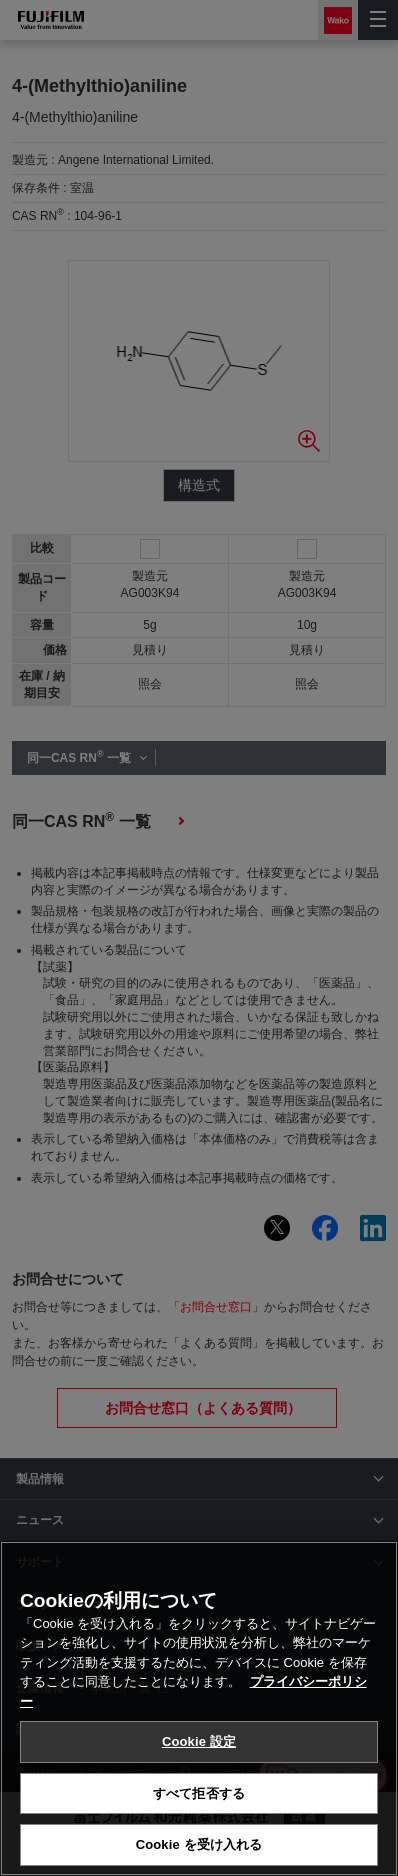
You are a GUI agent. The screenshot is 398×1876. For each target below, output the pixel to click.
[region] (199, 1708)
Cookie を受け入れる (199, 1844)
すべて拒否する (199, 1793)
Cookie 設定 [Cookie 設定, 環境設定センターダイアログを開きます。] (199, 1741)
